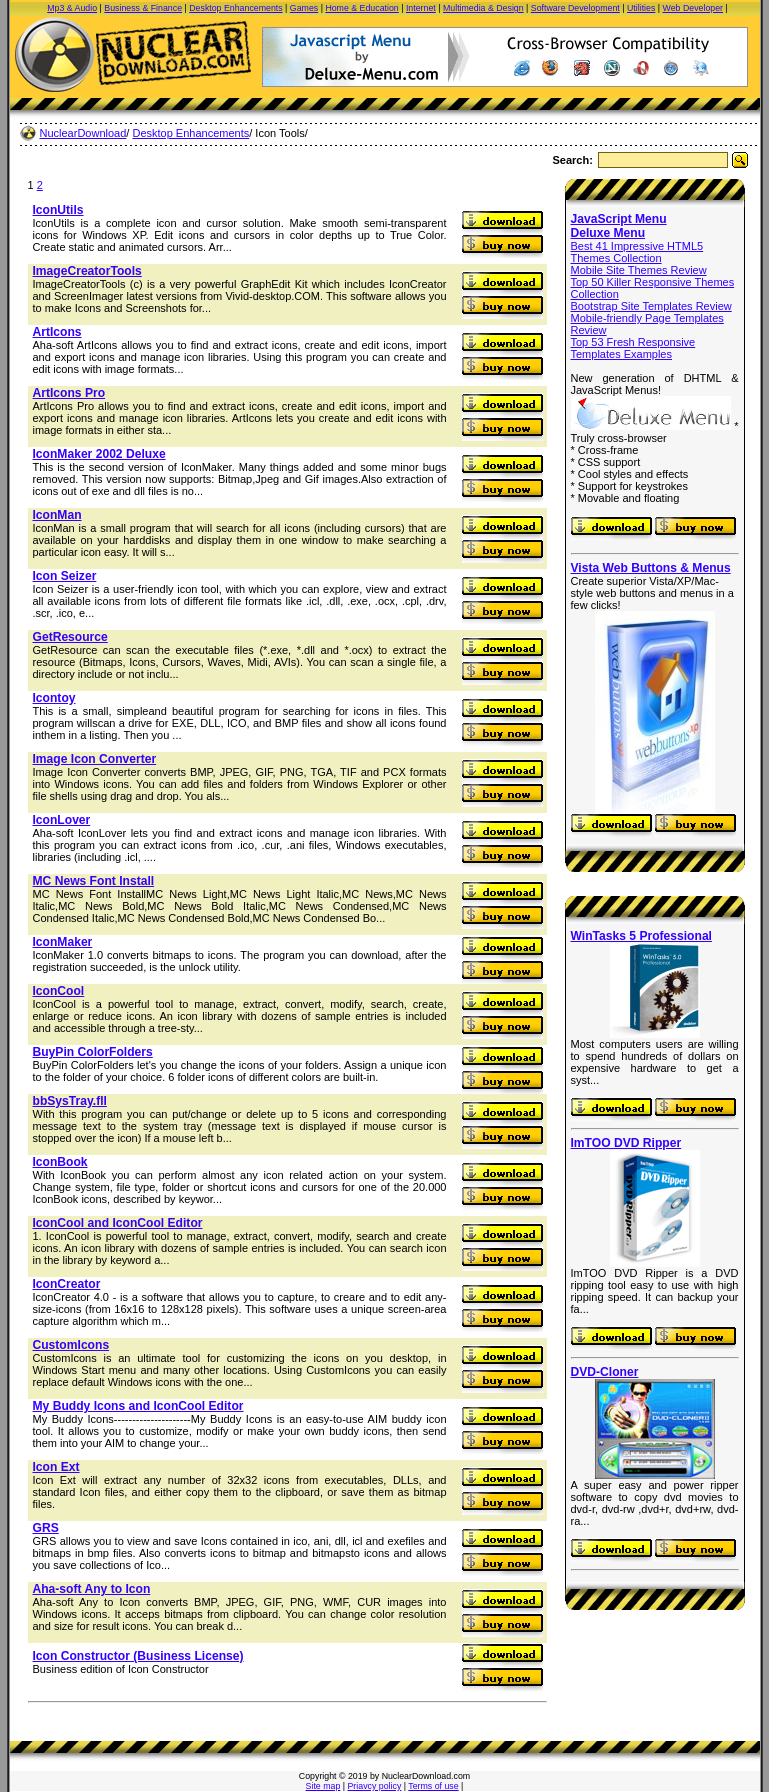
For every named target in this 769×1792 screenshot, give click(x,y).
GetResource (70, 637)
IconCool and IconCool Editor (118, 1223)
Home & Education (361, 8)
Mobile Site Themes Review (639, 270)
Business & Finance (143, 8)
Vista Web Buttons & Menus (651, 568)
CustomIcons (71, 1345)
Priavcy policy (375, 1786)
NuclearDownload (83, 133)
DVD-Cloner (605, 1372)
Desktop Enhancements (235, 8)
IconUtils (58, 210)
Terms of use (433, 1786)
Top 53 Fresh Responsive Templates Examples (633, 348)
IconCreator (67, 1284)
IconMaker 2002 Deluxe (99, 454)
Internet (421, 8)
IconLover (62, 820)
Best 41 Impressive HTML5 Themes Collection (637, 252)
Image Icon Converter (95, 759)
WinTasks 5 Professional (641, 936)
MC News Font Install (94, 881)
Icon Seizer (65, 576)
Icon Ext (56, 1467)
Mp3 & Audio (72, 8)
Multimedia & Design (483, 8)
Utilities (641, 8)
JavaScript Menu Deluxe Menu (619, 226)
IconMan (57, 515)
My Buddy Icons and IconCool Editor (138, 1406)
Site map (323, 1786)
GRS (46, 1528)
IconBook (60, 1162)
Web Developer (693, 8)
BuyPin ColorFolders (93, 1052)
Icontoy (54, 698)
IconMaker (63, 942)
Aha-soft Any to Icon (92, 1589)
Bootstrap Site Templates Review (651, 306)
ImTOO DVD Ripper (626, 1143)
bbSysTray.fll (70, 1101)
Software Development (575, 8)
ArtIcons (57, 332)
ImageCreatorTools (87, 271)
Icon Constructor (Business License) (138, 1656)
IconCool (59, 991)
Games (304, 8)
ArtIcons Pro (69, 393)
